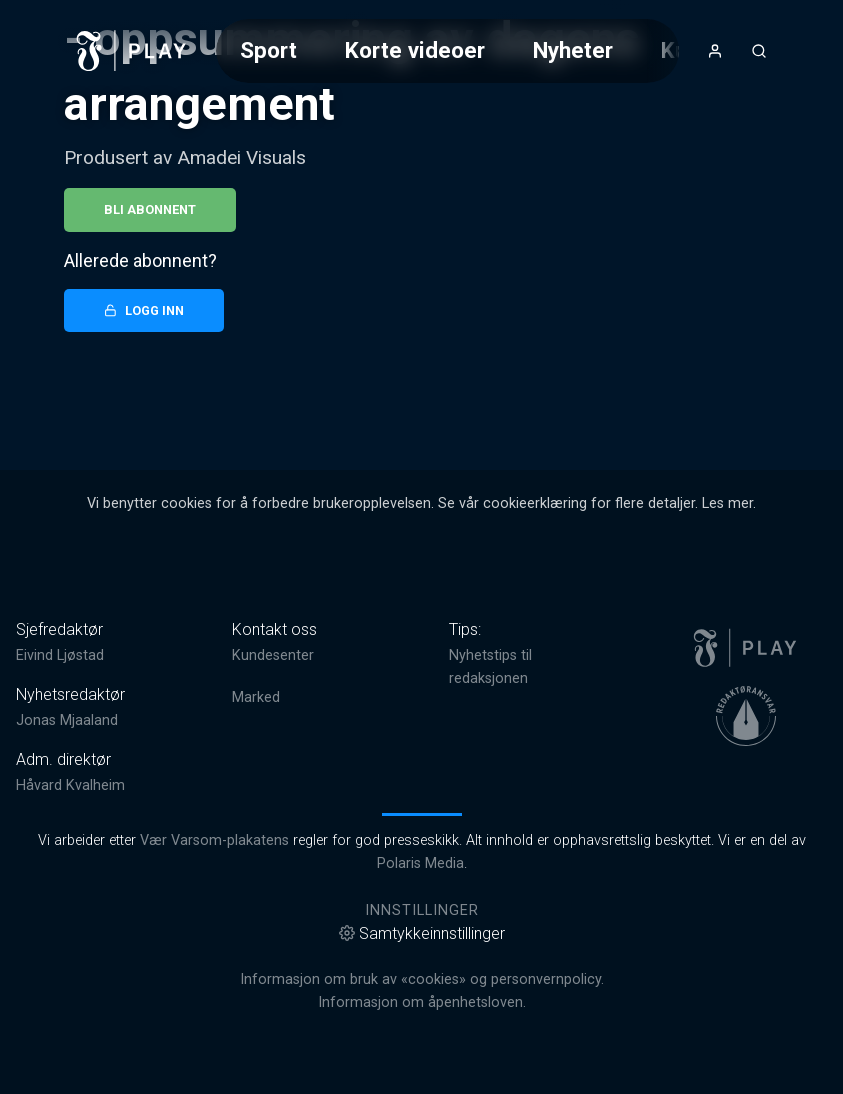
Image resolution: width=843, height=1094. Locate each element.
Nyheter (573, 50)
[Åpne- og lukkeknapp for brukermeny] (715, 51)
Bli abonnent (150, 209)
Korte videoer (415, 50)
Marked (256, 697)
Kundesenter (273, 655)
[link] (132, 51)
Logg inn (144, 310)
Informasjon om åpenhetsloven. (422, 1002)
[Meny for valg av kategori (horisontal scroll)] (448, 50)
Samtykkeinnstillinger (422, 933)
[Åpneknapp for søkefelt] (759, 51)
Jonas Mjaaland (67, 720)
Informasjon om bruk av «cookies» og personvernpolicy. (422, 979)
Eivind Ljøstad (60, 655)
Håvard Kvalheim (70, 785)
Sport (268, 50)
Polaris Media (420, 863)
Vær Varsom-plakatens (214, 840)
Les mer (727, 503)
